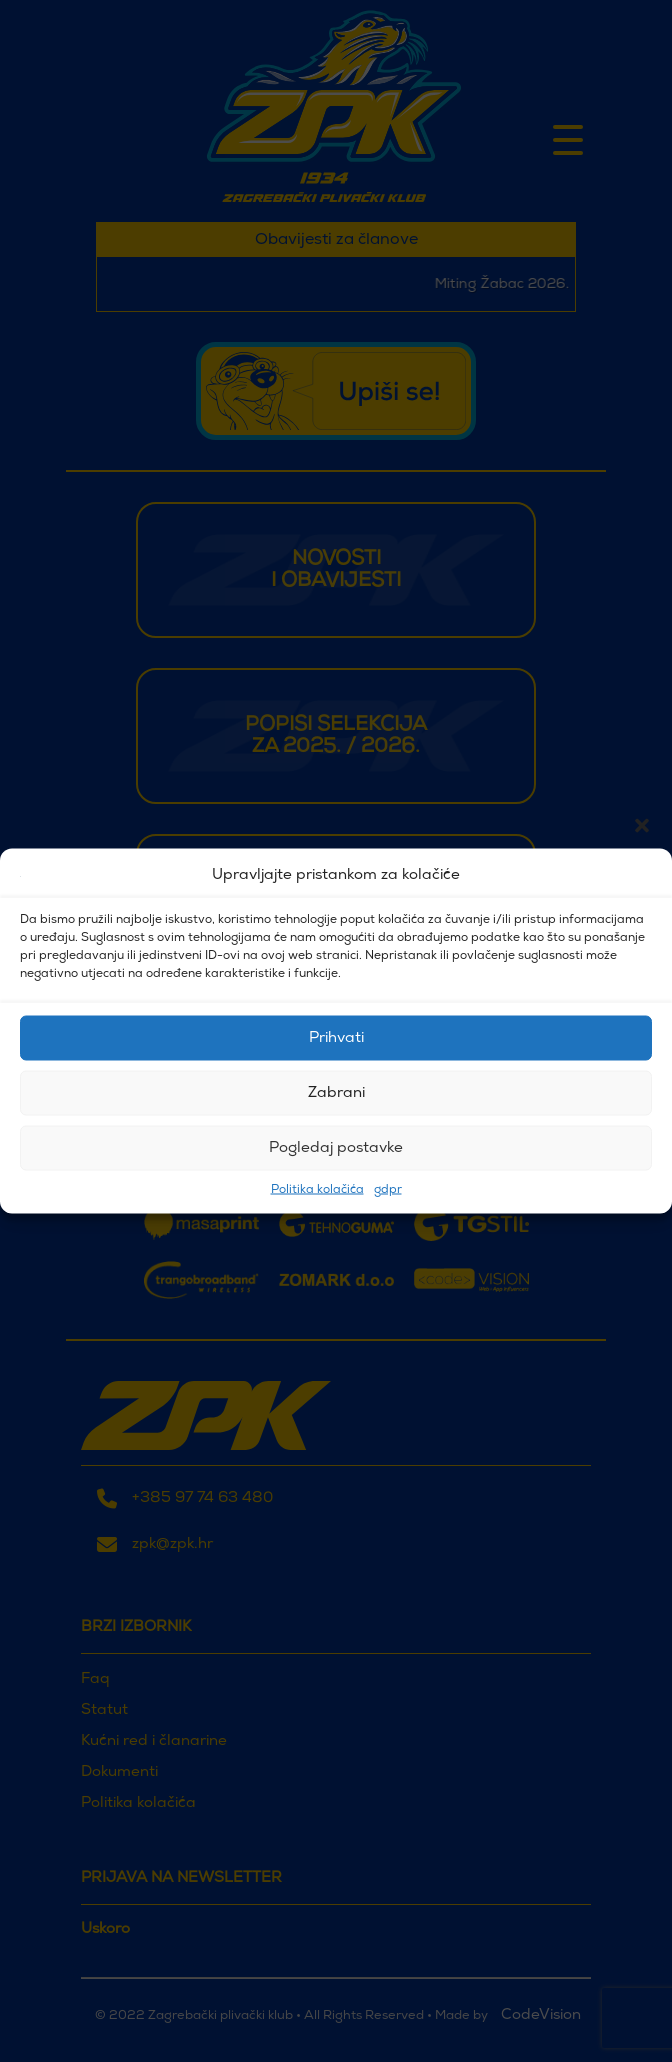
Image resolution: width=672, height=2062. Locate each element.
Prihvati (336, 1037)
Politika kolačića (317, 1190)
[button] (642, 876)
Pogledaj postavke (336, 1147)
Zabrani (336, 1092)
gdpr (388, 1190)
